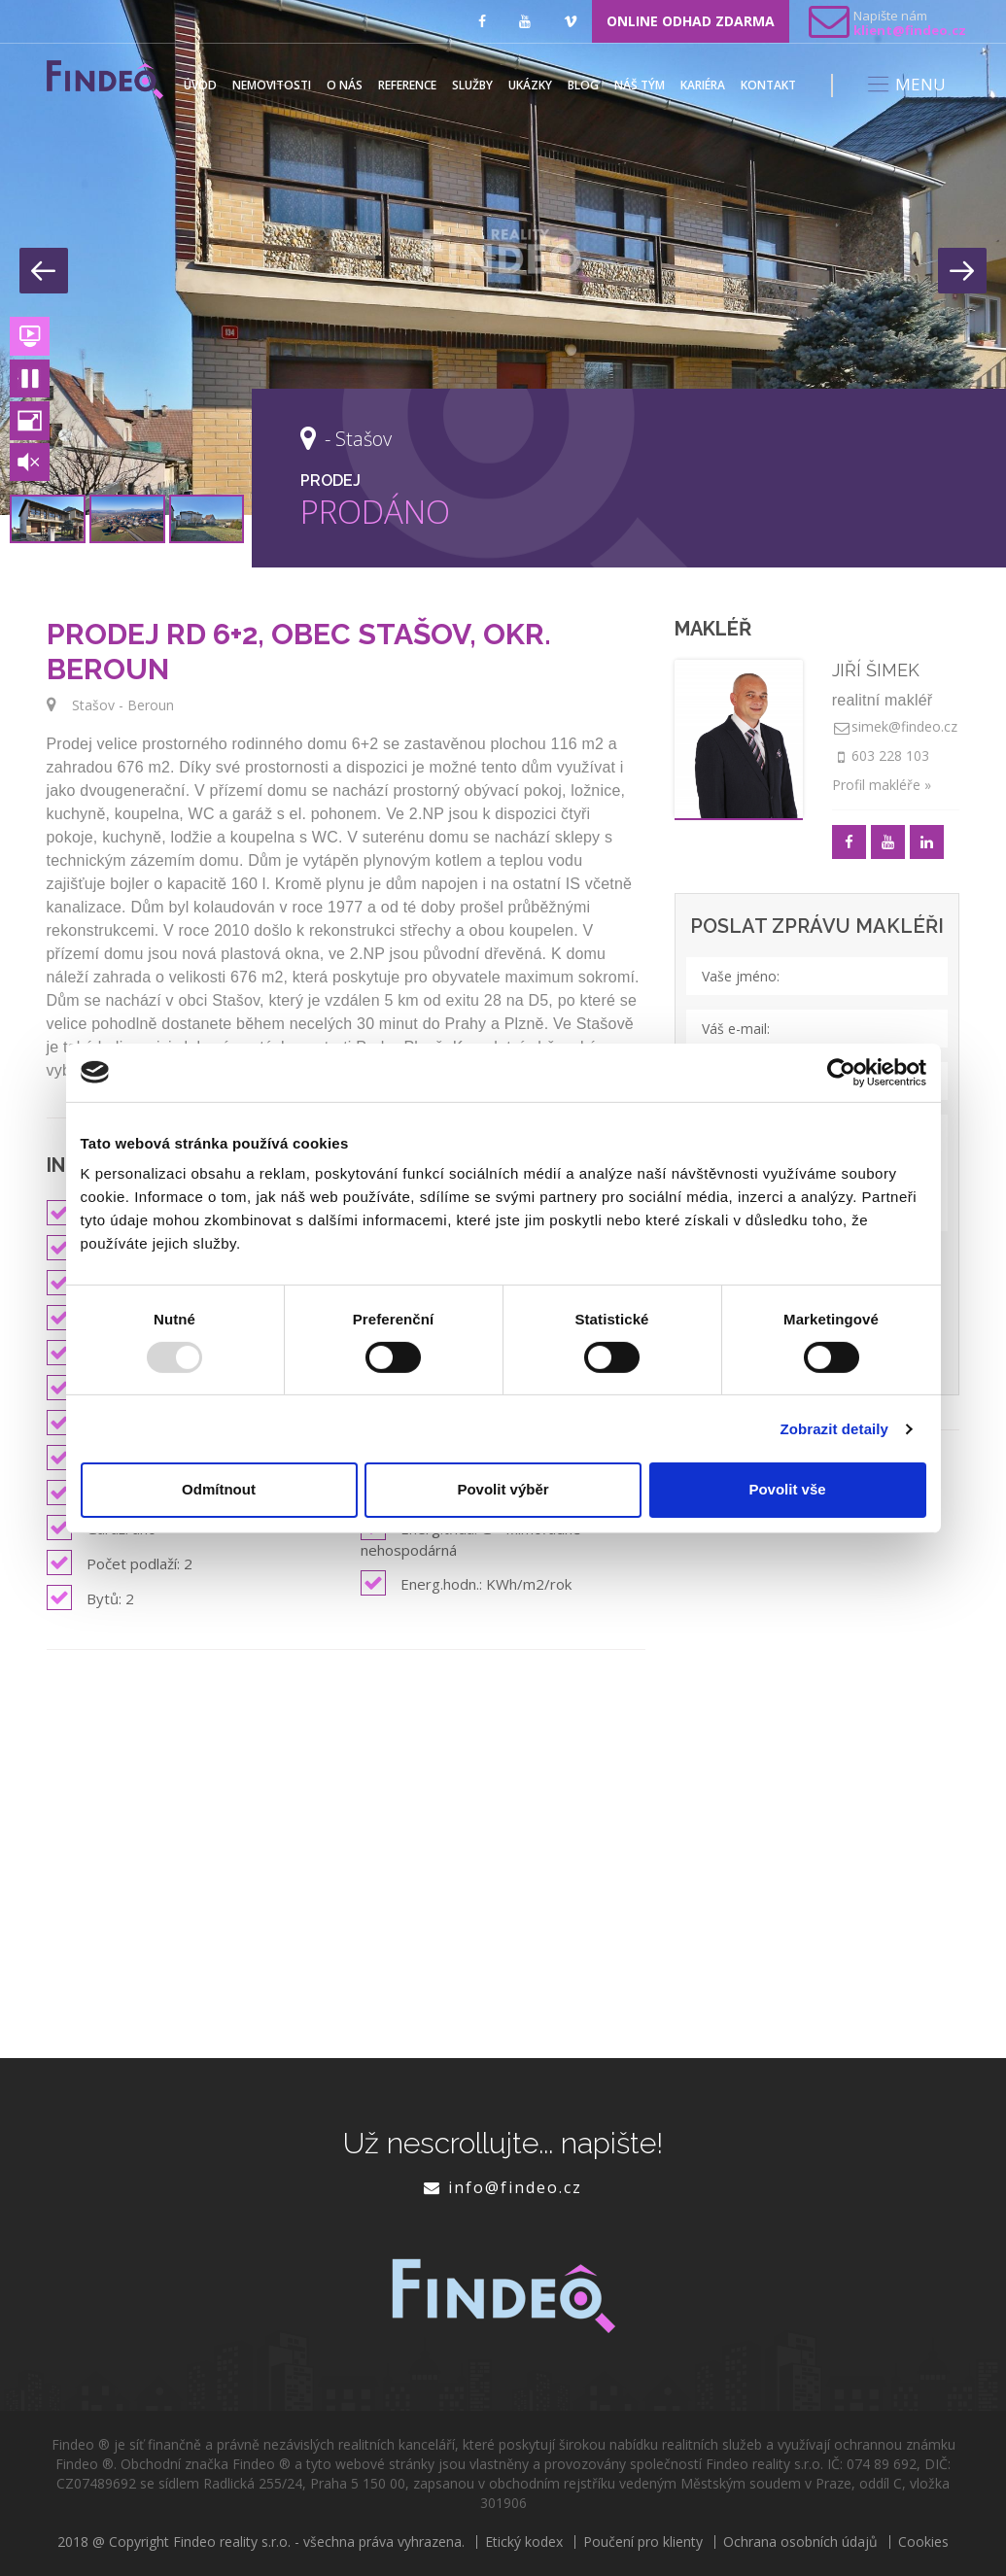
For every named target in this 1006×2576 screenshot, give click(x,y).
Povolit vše (786, 1489)
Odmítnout (219, 1489)
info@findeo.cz (515, 2187)
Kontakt (768, 85)
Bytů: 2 (90, 1597)
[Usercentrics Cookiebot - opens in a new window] (841, 1071)
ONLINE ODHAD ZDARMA (691, 21)
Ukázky (530, 85)
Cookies (923, 2542)
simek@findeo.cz (904, 726)
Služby (472, 85)
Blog (583, 85)
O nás (345, 85)
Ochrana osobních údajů (800, 2542)
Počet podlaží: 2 (119, 1562)
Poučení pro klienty (643, 2542)
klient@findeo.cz (909, 30)
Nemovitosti (271, 85)
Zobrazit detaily (834, 1429)
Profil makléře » (881, 784)
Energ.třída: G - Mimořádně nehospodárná (470, 1537)
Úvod (200, 85)
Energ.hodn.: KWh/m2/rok (466, 1583)
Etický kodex (524, 2542)
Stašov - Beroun (123, 705)
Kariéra (702, 85)
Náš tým (639, 85)
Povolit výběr (502, 1489)
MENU (905, 84)
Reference (407, 85)
